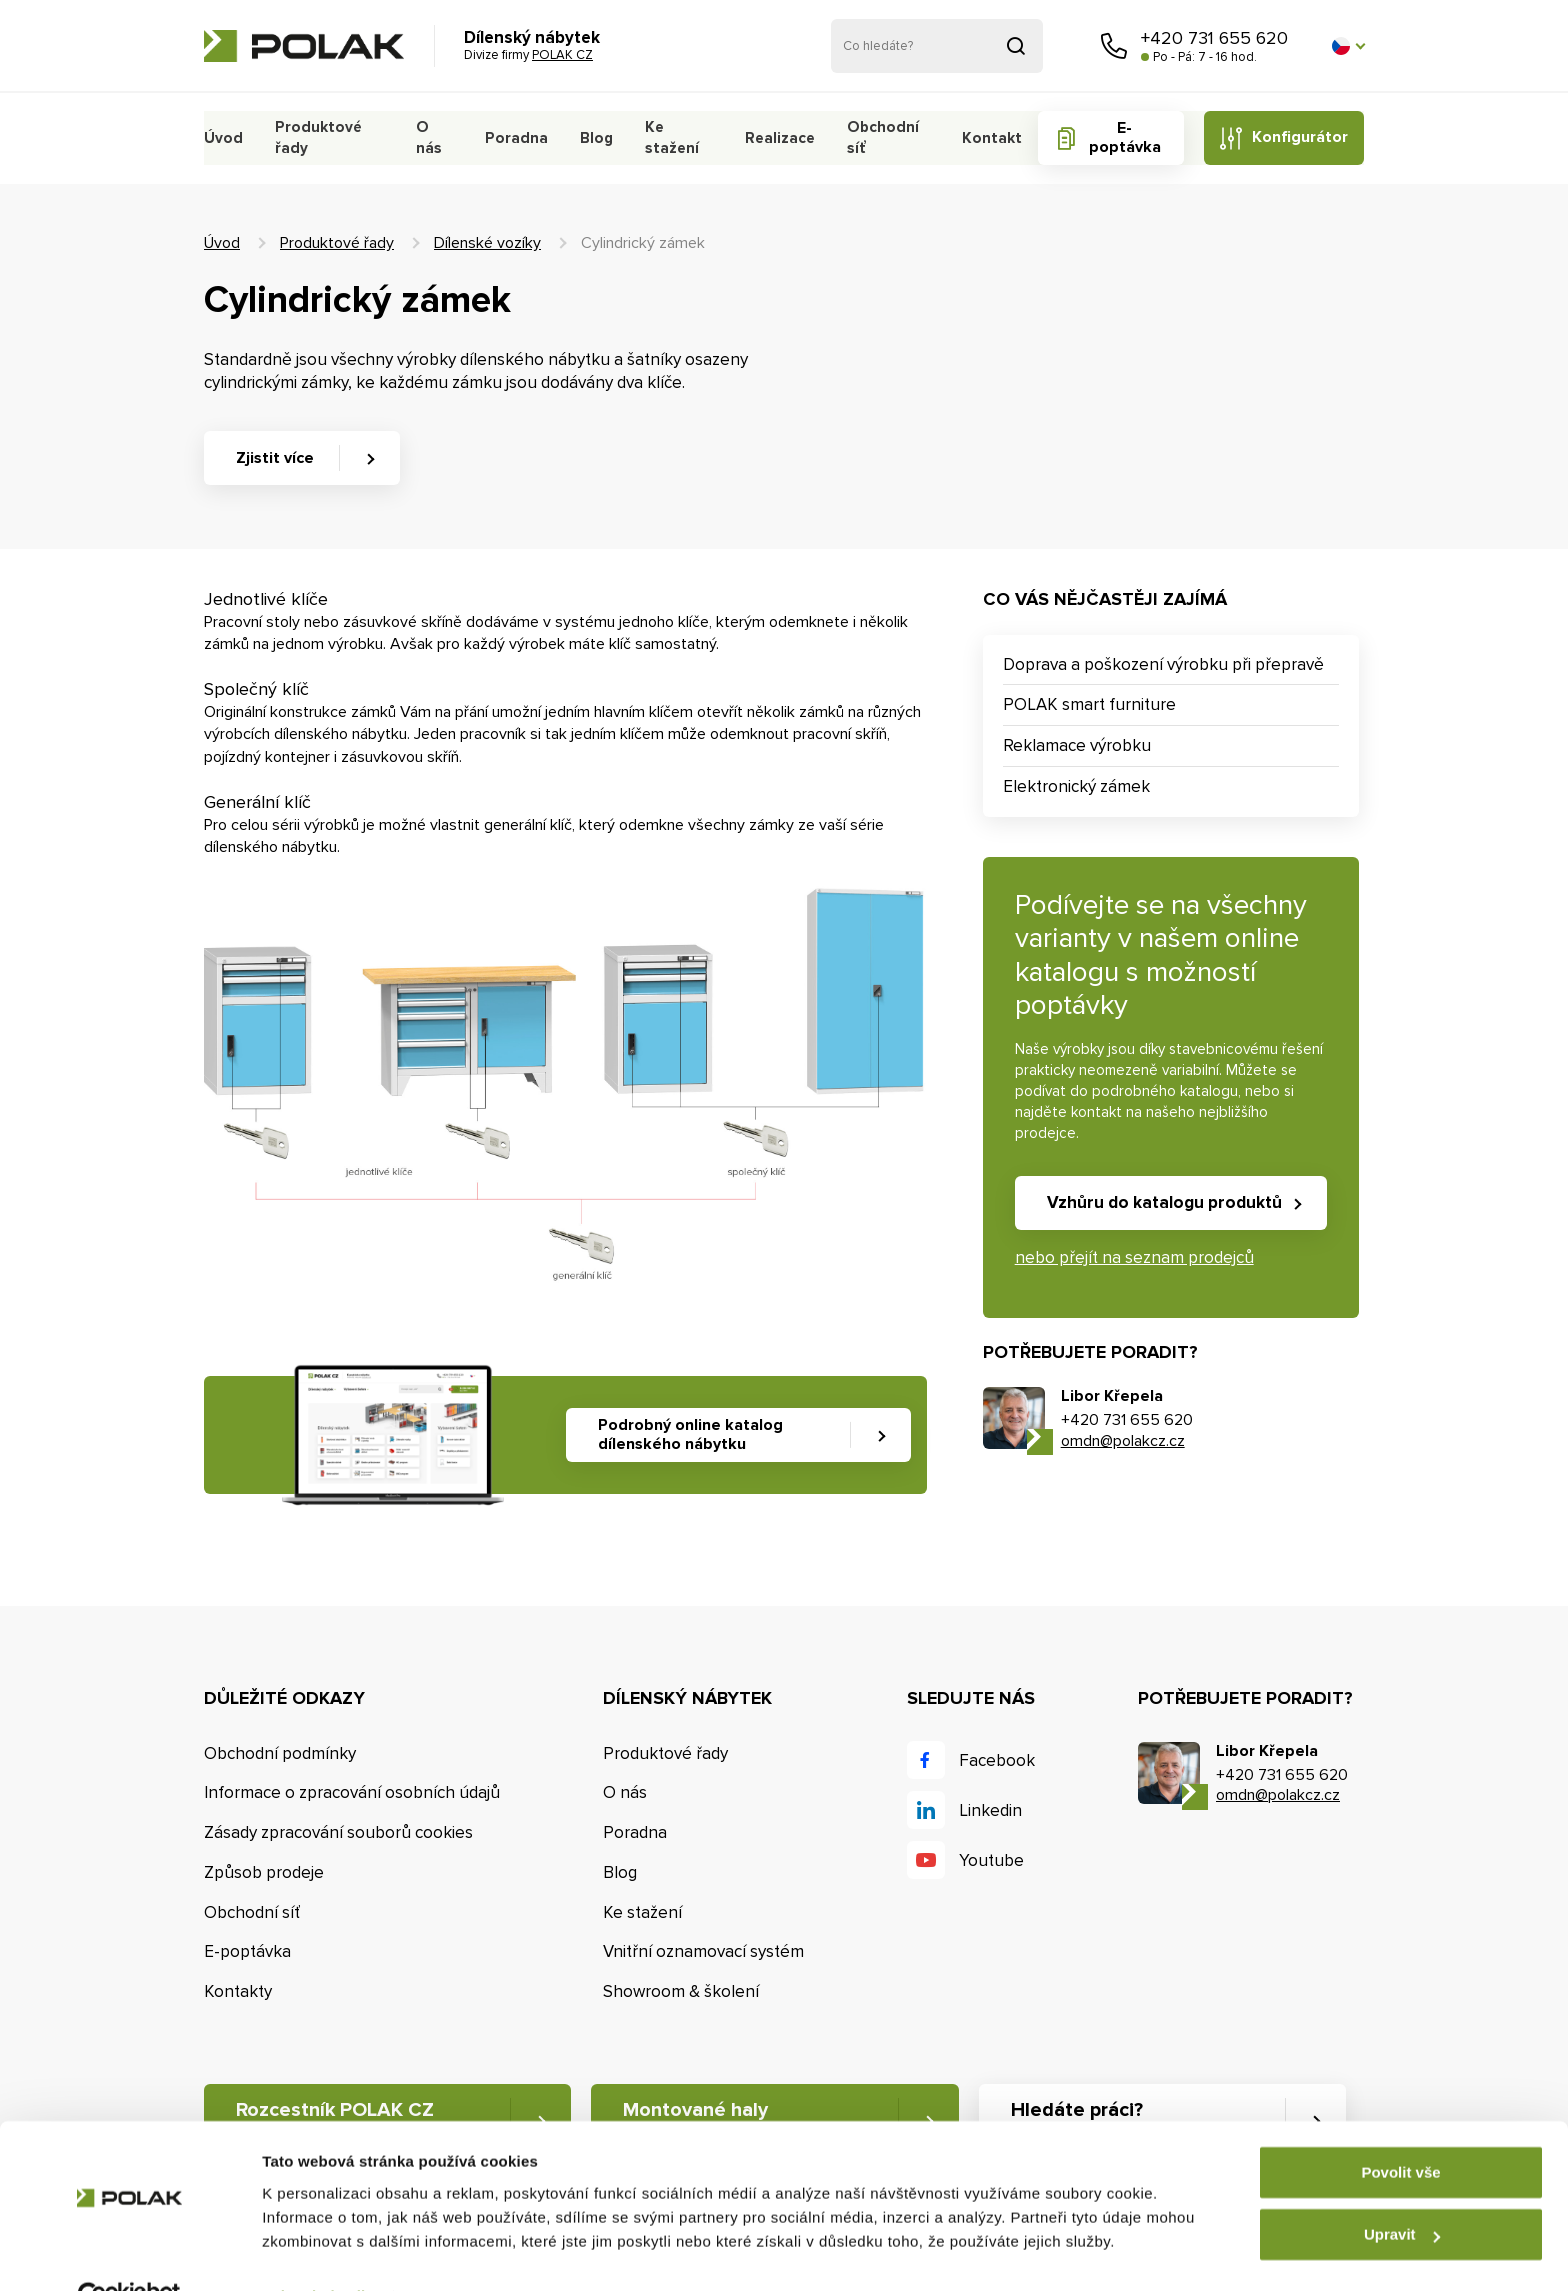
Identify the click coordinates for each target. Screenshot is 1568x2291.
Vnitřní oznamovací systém (703, 1952)
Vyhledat (1016, 46)
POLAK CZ (304, 46)
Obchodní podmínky (280, 1753)
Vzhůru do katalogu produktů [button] (1164, 1202)
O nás (426, 137)
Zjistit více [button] (275, 458)
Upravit (1402, 2189)
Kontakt (987, 138)
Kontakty (238, 1992)
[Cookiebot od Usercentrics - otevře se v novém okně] (129, 2252)
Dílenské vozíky (487, 243)
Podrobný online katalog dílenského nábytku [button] (690, 1434)
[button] (1348, 46)
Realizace (776, 138)
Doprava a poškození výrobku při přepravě (1163, 664)
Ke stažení (666, 137)
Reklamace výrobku (1077, 745)
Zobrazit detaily (318, 2251)
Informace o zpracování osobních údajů (352, 1793)
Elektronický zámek (1076, 786)
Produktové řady (314, 137)
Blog (592, 138)
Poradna (514, 138)
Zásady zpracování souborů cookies (338, 1832)
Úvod (222, 138)
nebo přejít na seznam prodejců (1134, 1257)
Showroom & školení (681, 1992)
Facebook (997, 1760)
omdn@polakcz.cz (1123, 1441)
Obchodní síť (877, 137)
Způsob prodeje (264, 1872)
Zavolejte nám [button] (1114, 46)
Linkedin (990, 1810)
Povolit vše (1400, 2127)
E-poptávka (1120, 137)
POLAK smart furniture (1089, 704)
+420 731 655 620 (1214, 38)
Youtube (991, 1860)
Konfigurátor (1299, 137)
